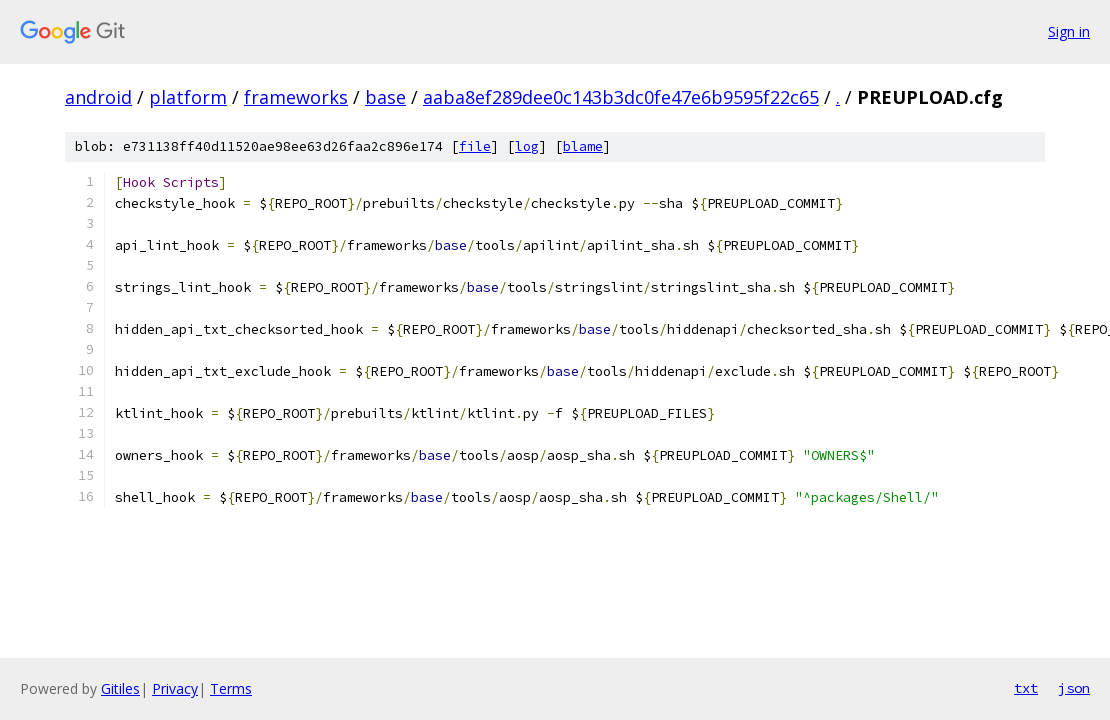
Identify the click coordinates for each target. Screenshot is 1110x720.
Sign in (1069, 31)
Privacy (175, 688)
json (1074, 688)
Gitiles (120, 688)
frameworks (296, 97)
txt (1026, 688)
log (527, 146)
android (98, 97)
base (385, 97)
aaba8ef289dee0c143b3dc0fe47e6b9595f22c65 (621, 97)
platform (188, 97)
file (475, 146)
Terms (231, 688)
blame (583, 146)
